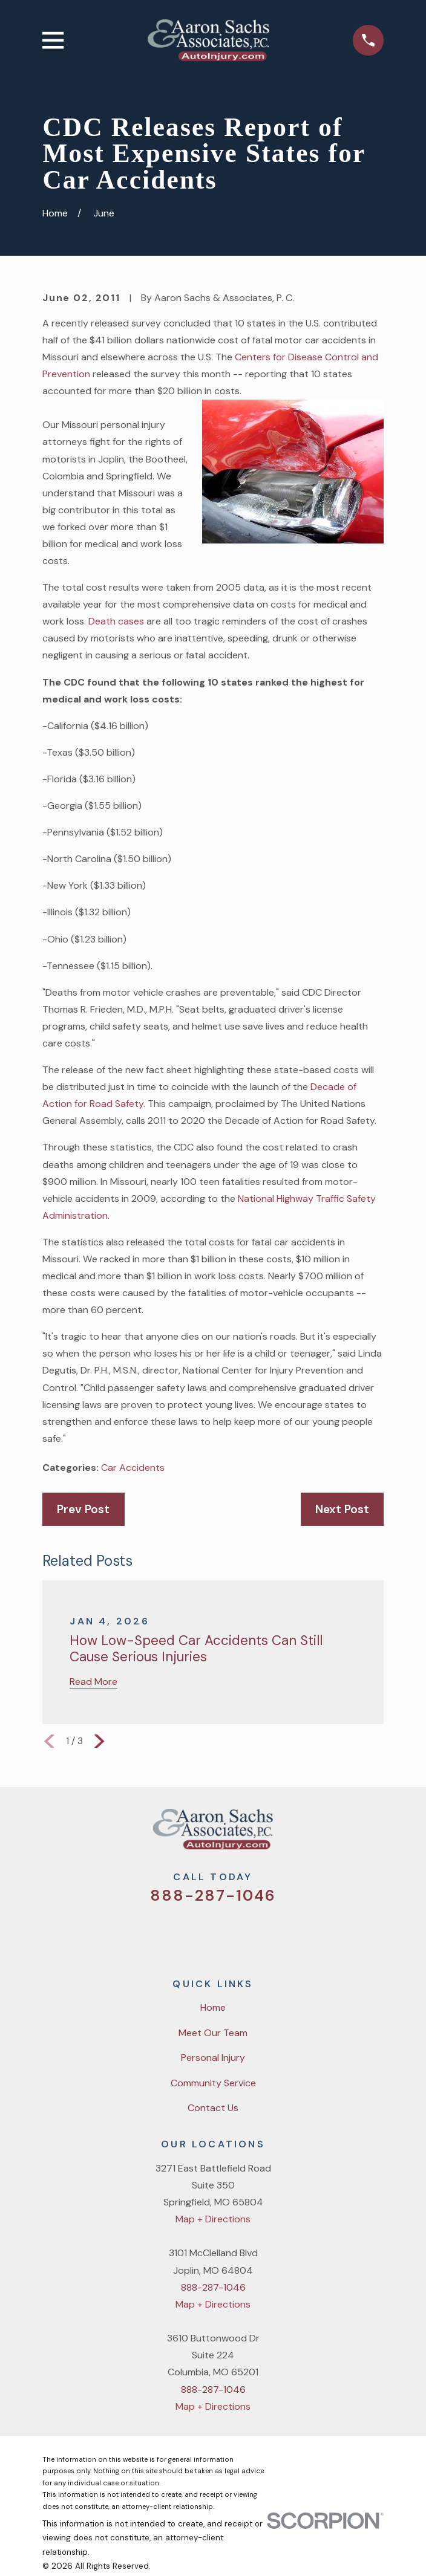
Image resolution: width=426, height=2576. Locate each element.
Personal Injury (213, 2057)
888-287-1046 (213, 1896)
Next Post (342, 1509)
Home (213, 2007)
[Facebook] (197, 1933)
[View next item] (99, 1741)
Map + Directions (213, 2219)
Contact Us (213, 2107)
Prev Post (83, 1509)
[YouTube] (228, 1933)
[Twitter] (166, 1933)
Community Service (213, 2083)
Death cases (117, 621)
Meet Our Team (213, 2032)
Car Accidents (133, 1467)
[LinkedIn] (259, 1933)
